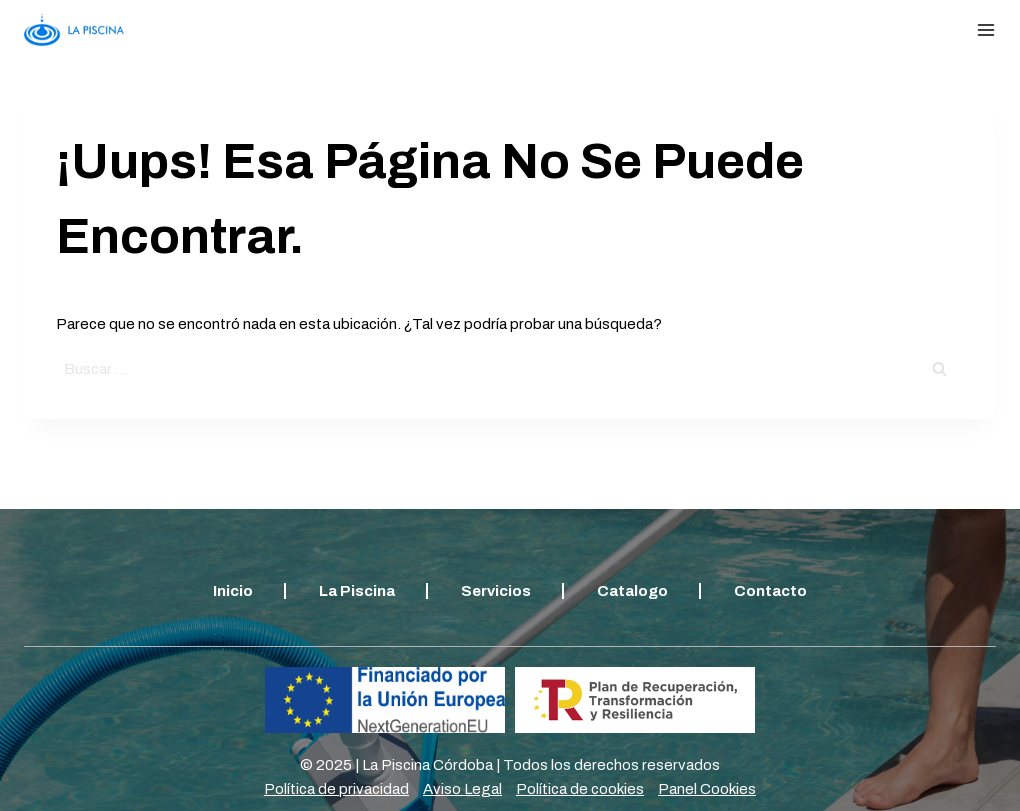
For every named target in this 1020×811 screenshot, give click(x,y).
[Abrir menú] (986, 30)
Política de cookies (580, 789)
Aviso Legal (462, 789)
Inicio (233, 591)
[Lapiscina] (74, 29)
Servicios (496, 591)
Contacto (770, 591)
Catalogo (632, 591)
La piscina (357, 591)
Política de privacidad (336, 789)
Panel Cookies (707, 789)
